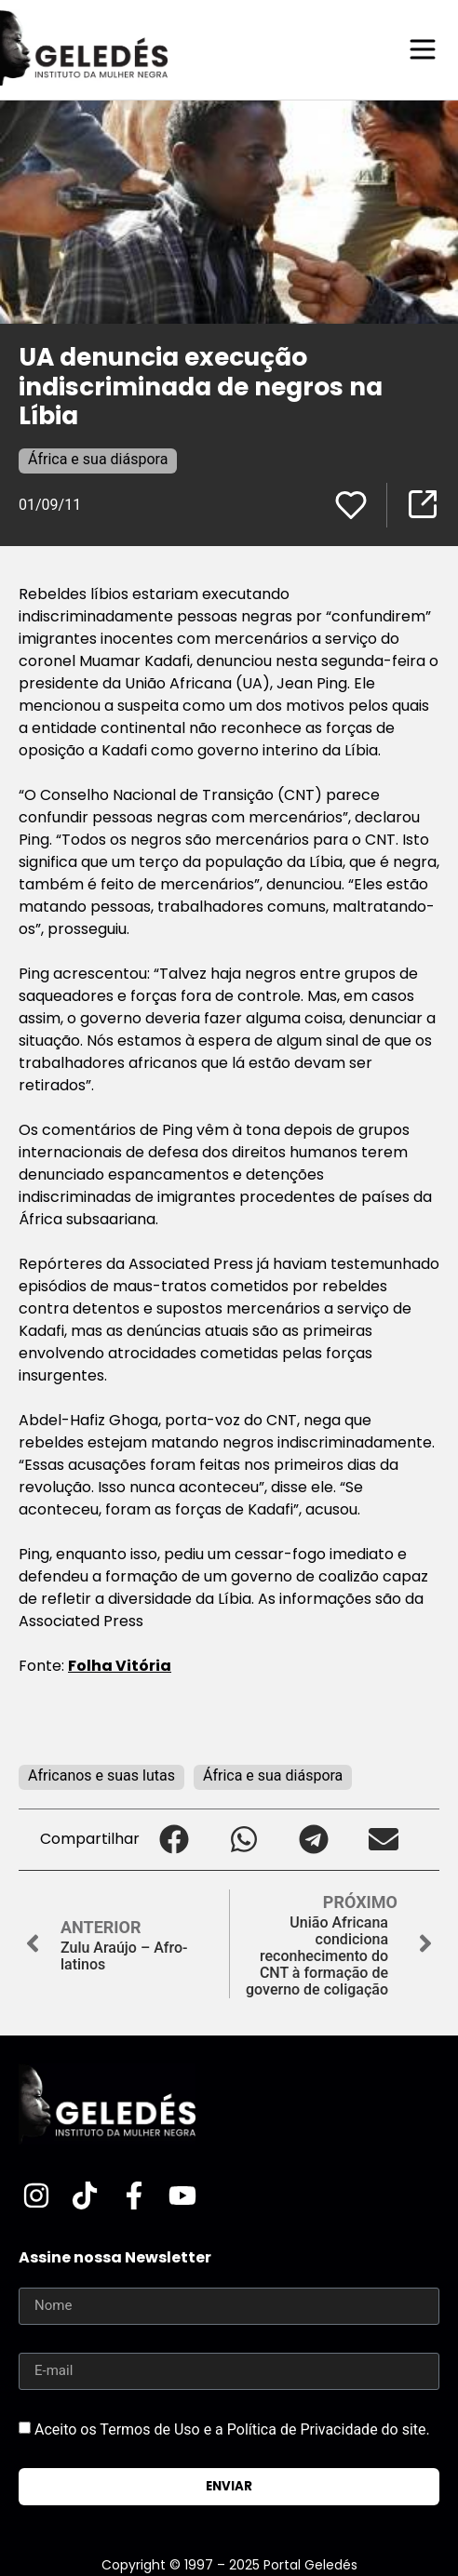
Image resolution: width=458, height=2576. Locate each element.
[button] (174, 1840)
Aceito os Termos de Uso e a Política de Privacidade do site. (232, 2429)
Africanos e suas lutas (101, 1775)
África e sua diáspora (98, 459)
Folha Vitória (119, 1665)
